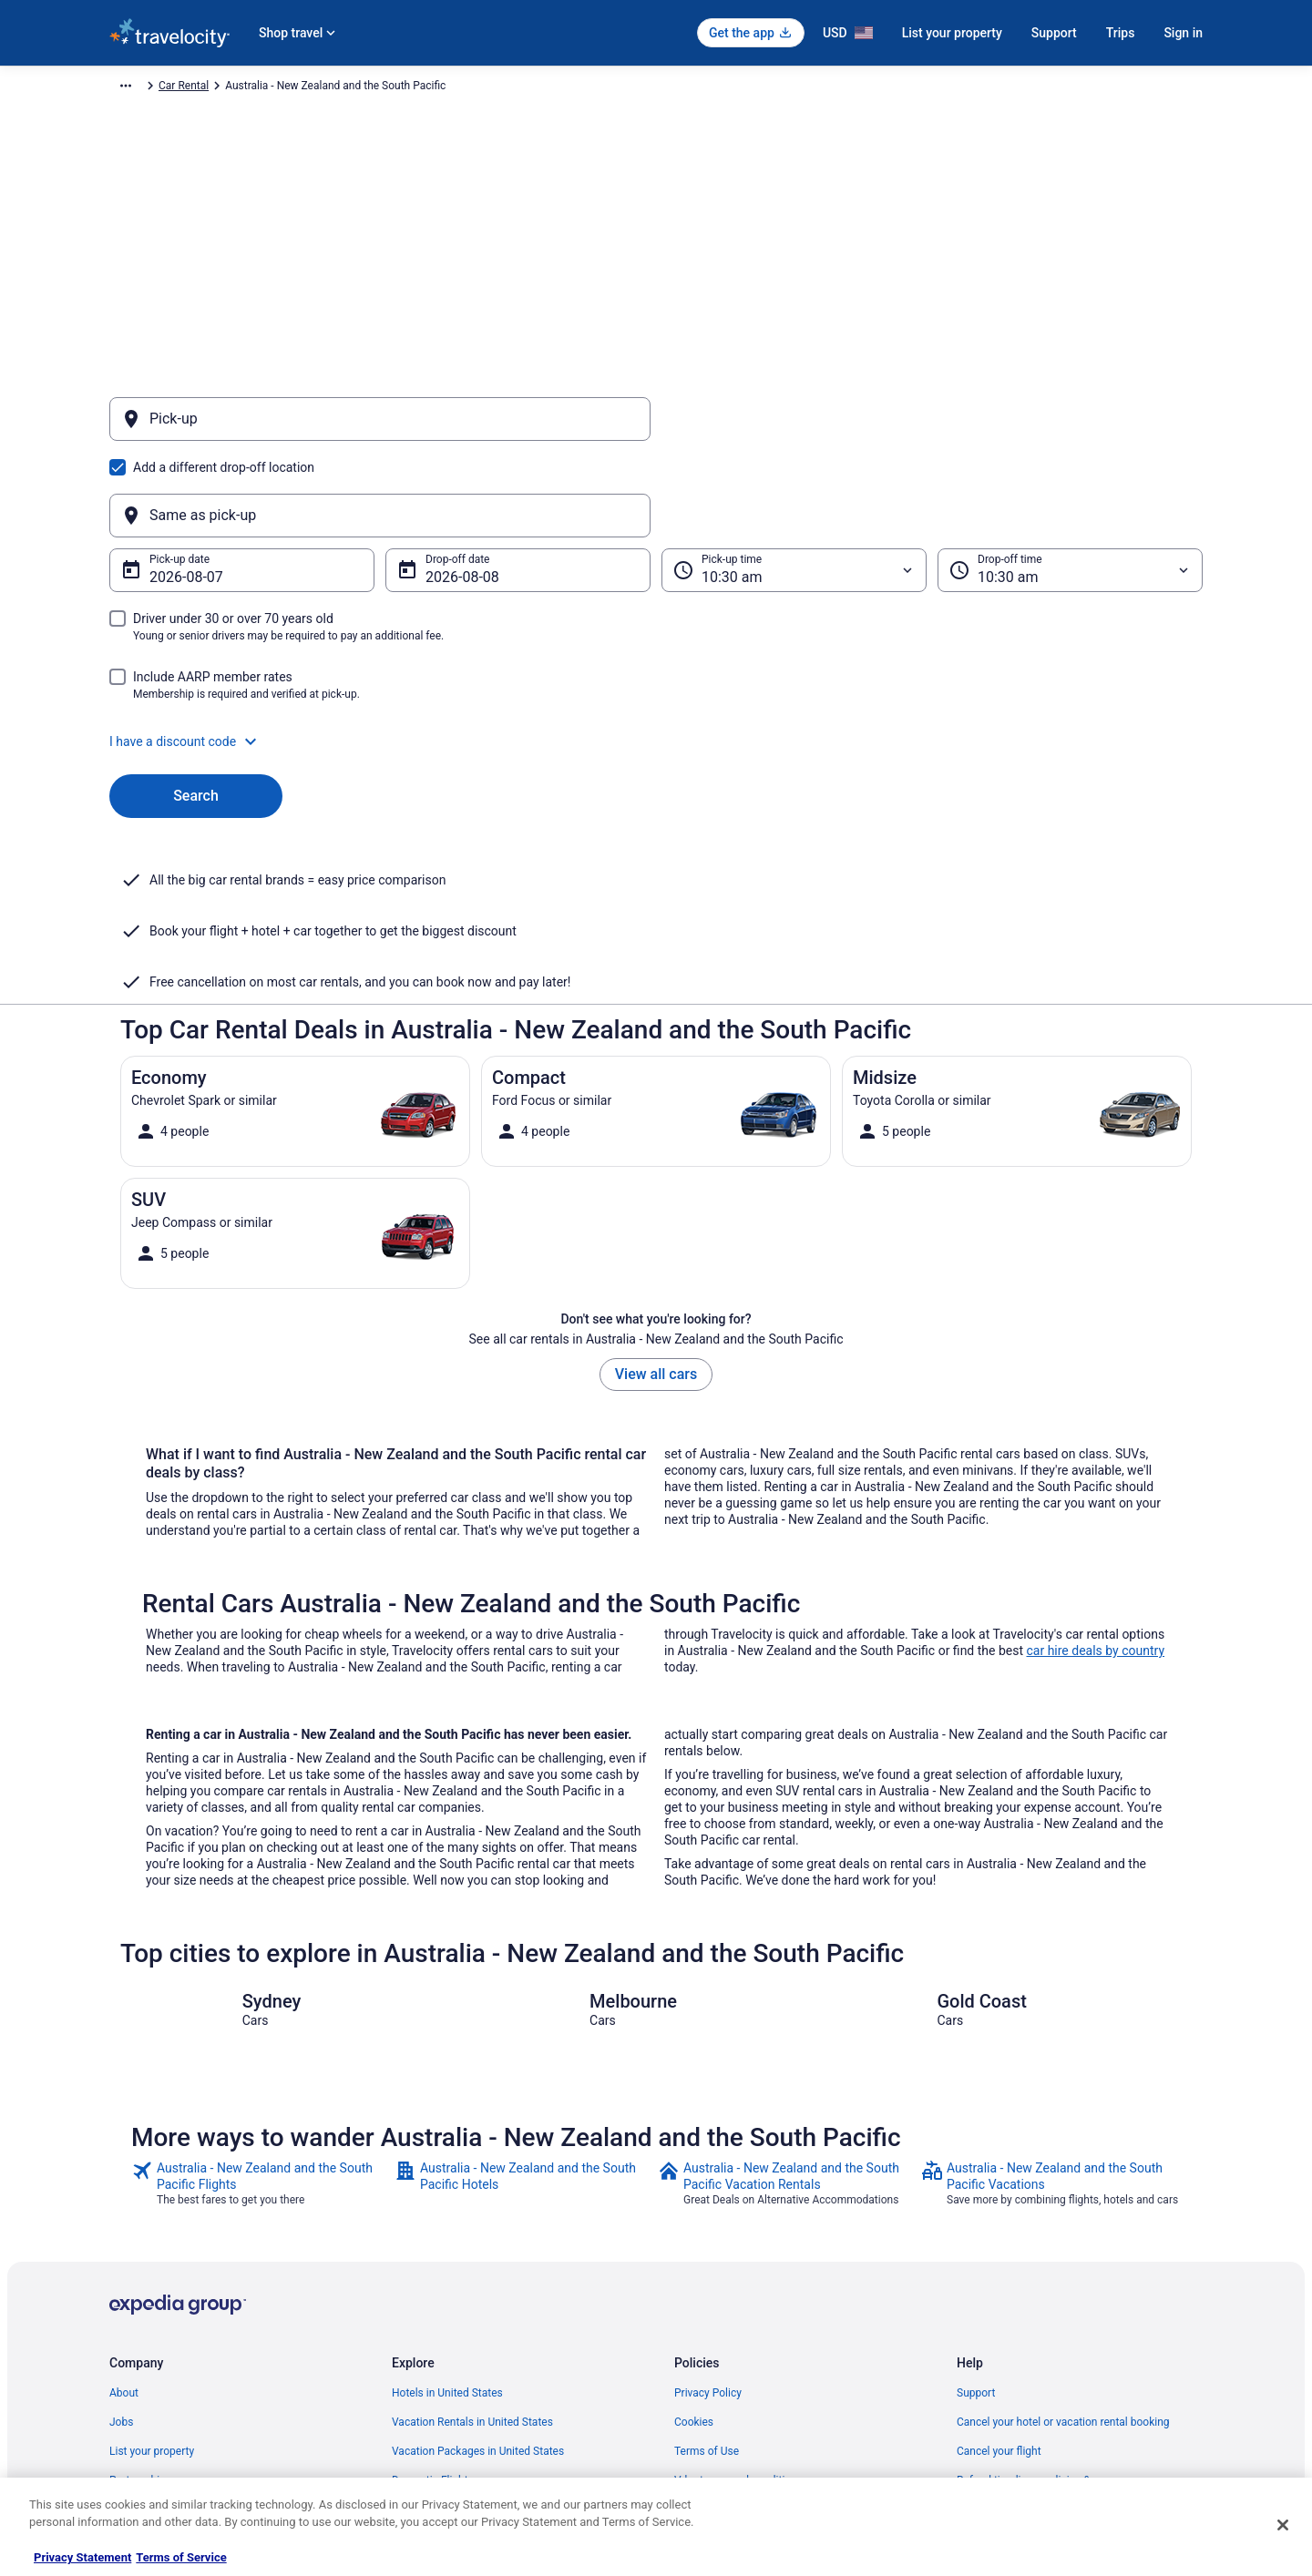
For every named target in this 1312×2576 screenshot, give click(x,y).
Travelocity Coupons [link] (441, 2389)
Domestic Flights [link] (433, 2301)
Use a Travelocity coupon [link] (1017, 2331)
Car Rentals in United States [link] (459, 2331)
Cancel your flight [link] (999, 2272)
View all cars (656, 1195)
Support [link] (976, 2214)
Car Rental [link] (227, 88)
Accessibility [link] (704, 2331)
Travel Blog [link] (419, 2447)
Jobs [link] (121, 2243)
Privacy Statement (82, 2557)
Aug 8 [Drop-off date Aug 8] (444, 489)
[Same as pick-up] (932, 428)
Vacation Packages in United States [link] (478, 2272)
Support (1054, 33)
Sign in (1183, 33)
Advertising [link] (136, 2418)
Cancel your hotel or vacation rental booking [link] (1063, 2243)
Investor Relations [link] (153, 2360)
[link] (261, 2005)
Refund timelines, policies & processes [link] (1050, 2301)
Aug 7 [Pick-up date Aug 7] (168, 489)
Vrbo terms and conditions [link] (738, 2301)
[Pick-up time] (794, 483)
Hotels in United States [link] (447, 2214)
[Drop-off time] (1070, 483)
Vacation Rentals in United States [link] (472, 2243)
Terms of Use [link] (706, 2272)
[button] (656, 654)
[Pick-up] (380, 428)
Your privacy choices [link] (724, 2360)
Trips (1120, 33)
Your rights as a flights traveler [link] (1030, 2360)
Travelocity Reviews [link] (439, 2360)
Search (196, 708)
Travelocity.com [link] (147, 88)
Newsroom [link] (135, 2331)
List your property (952, 33)
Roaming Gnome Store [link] (164, 2389)
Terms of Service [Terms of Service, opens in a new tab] (181, 2557)
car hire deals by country (1095, 1472)
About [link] (123, 2214)
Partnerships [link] (140, 2301)
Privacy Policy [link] (708, 2214)
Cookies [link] (693, 2243)
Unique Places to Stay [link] (444, 2418)
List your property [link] (151, 2272)
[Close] (1283, 2525)
